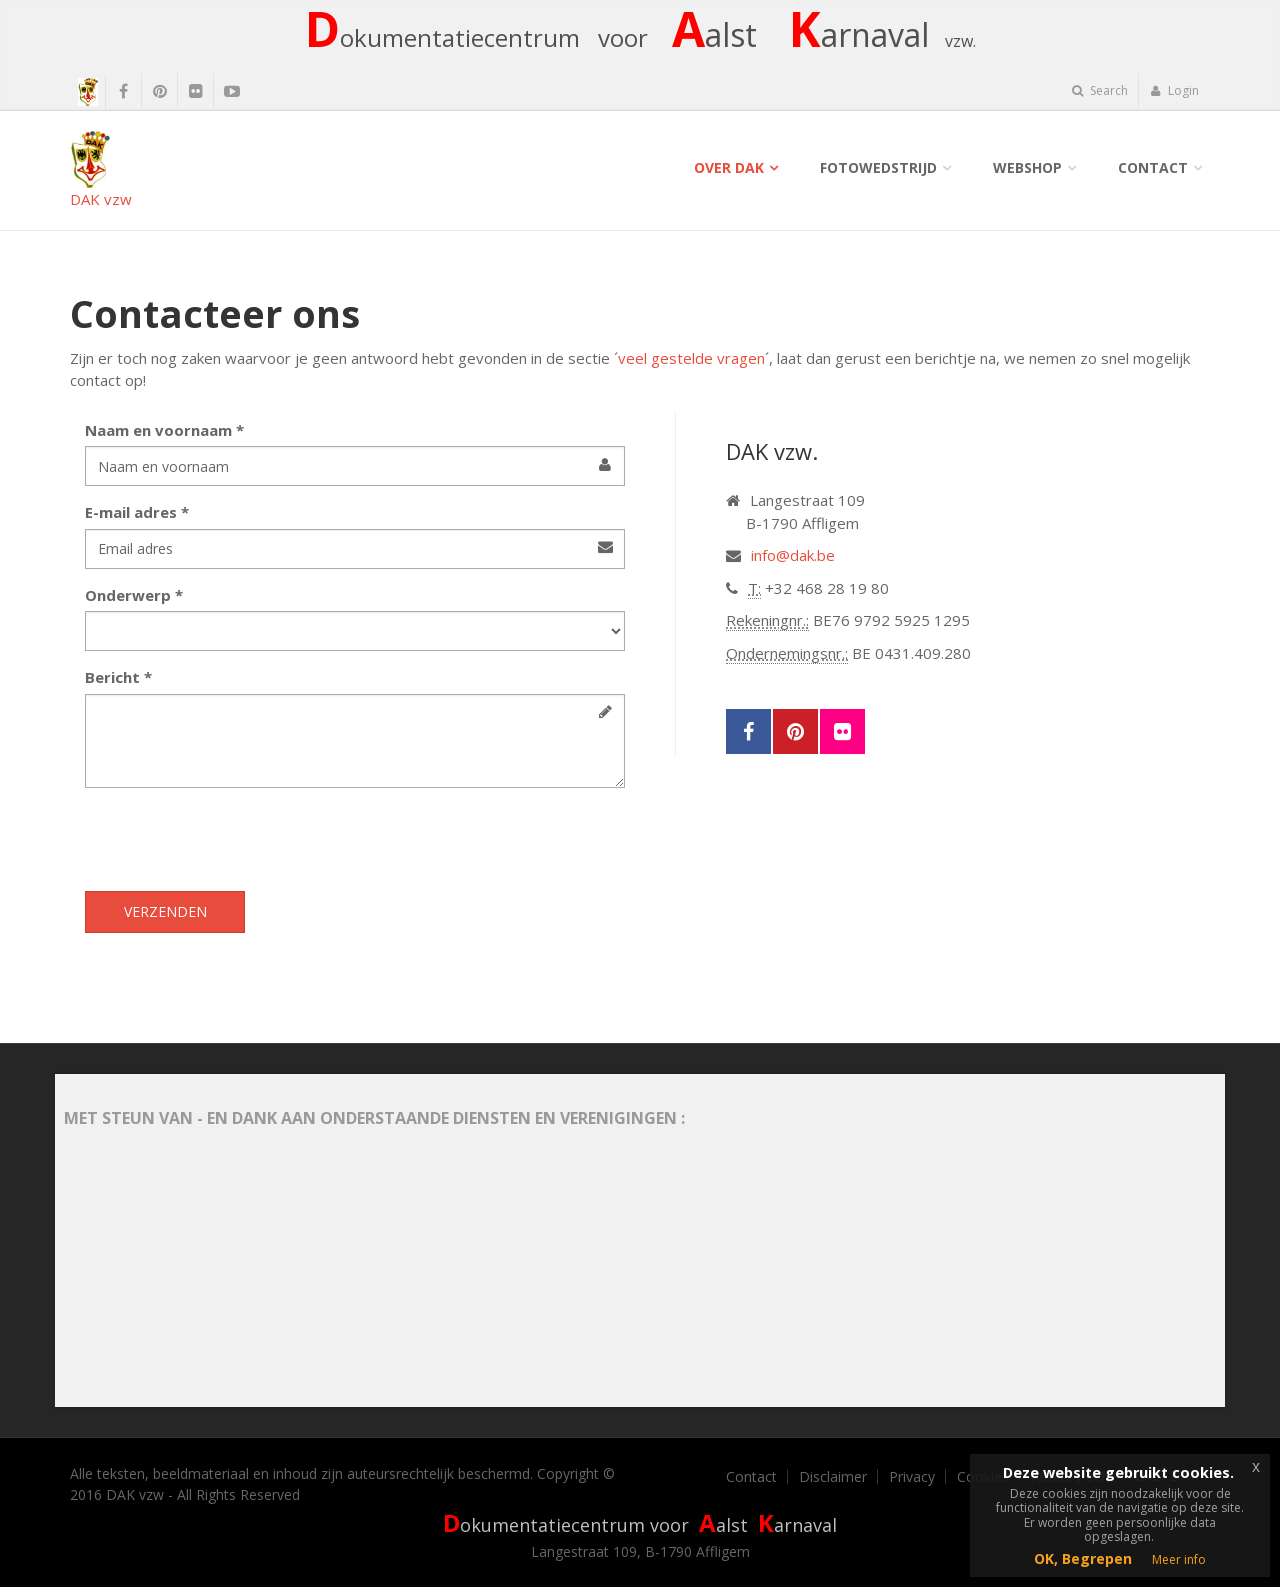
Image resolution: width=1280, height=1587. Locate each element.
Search (1100, 90)
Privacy (912, 1477)
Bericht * (118, 677)
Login (1174, 90)
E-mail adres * (137, 512)
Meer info (1179, 1559)
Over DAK (729, 167)
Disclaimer (833, 1477)
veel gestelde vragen (691, 358)
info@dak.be (793, 555)
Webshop (1027, 167)
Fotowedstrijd (878, 167)
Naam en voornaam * (164, 430)
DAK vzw (101, 169)
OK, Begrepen (1083, 1558)
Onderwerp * (134, 595)
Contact (1153, 167)
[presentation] (237, 842)
